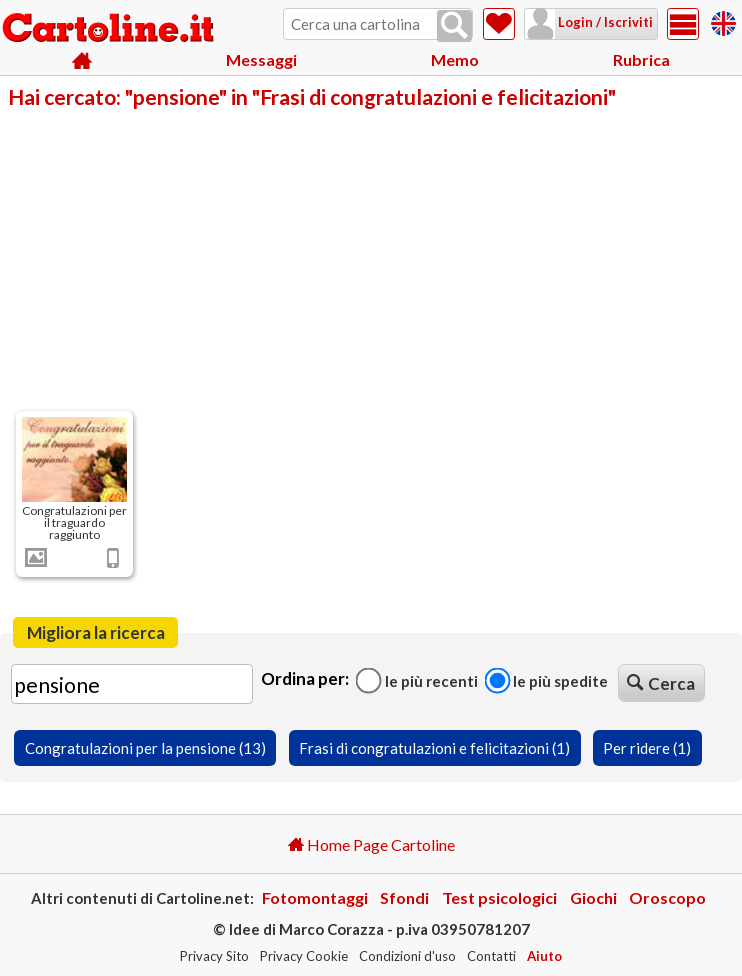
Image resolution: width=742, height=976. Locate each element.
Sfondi (404, 897)
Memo (455, 59)
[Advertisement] (371, 258)
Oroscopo (667, 897)
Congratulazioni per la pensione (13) (145, 748)
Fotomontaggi (315, 897)
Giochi (593, 897)
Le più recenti (417, 680)
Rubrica (641, 59)
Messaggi (261, 59)
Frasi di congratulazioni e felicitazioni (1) (434, 748)
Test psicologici (499, 897)
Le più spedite (546, 680)
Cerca (661, 683)
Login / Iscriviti (604, 22)
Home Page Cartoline (371, 844)
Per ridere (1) (647, 748)
